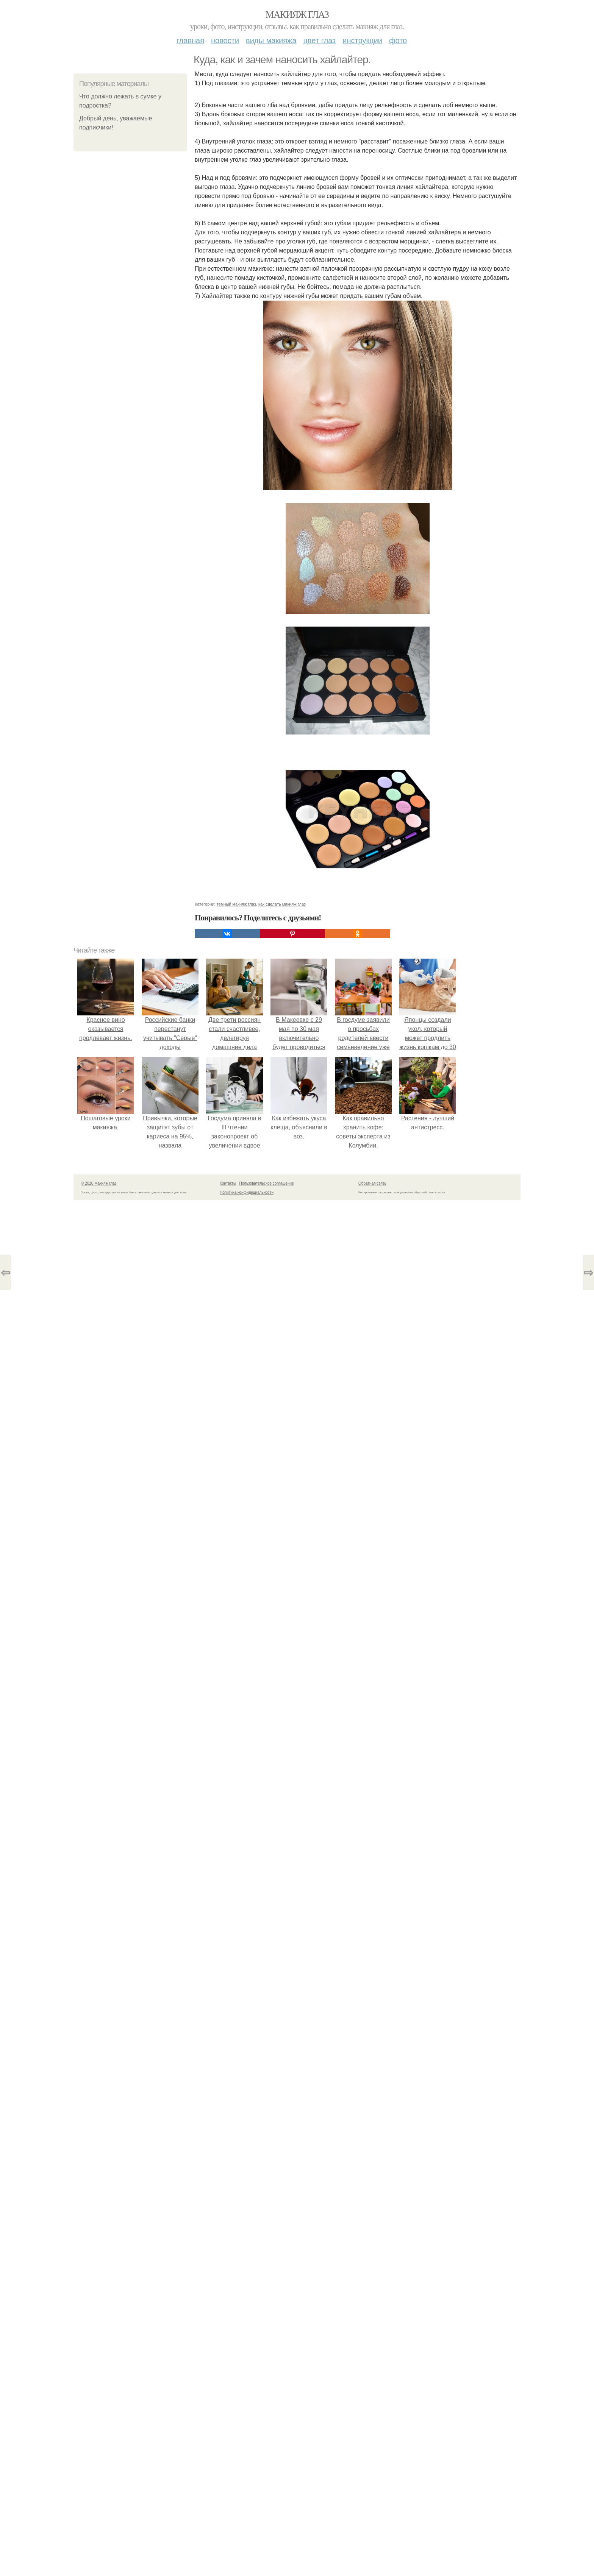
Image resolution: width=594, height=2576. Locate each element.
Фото (398, 40)
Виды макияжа (271, 40)
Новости (225, 40)
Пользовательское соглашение (266, 1183)
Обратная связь (372, 1183)
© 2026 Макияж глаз (98, 1183)
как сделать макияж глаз (282, 904)
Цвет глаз (319, 40)
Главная (190, 40)
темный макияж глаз (236, 904)
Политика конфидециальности (247, 1192)
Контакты (228, 1183)
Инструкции (362, 40)
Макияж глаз (297, 14)
